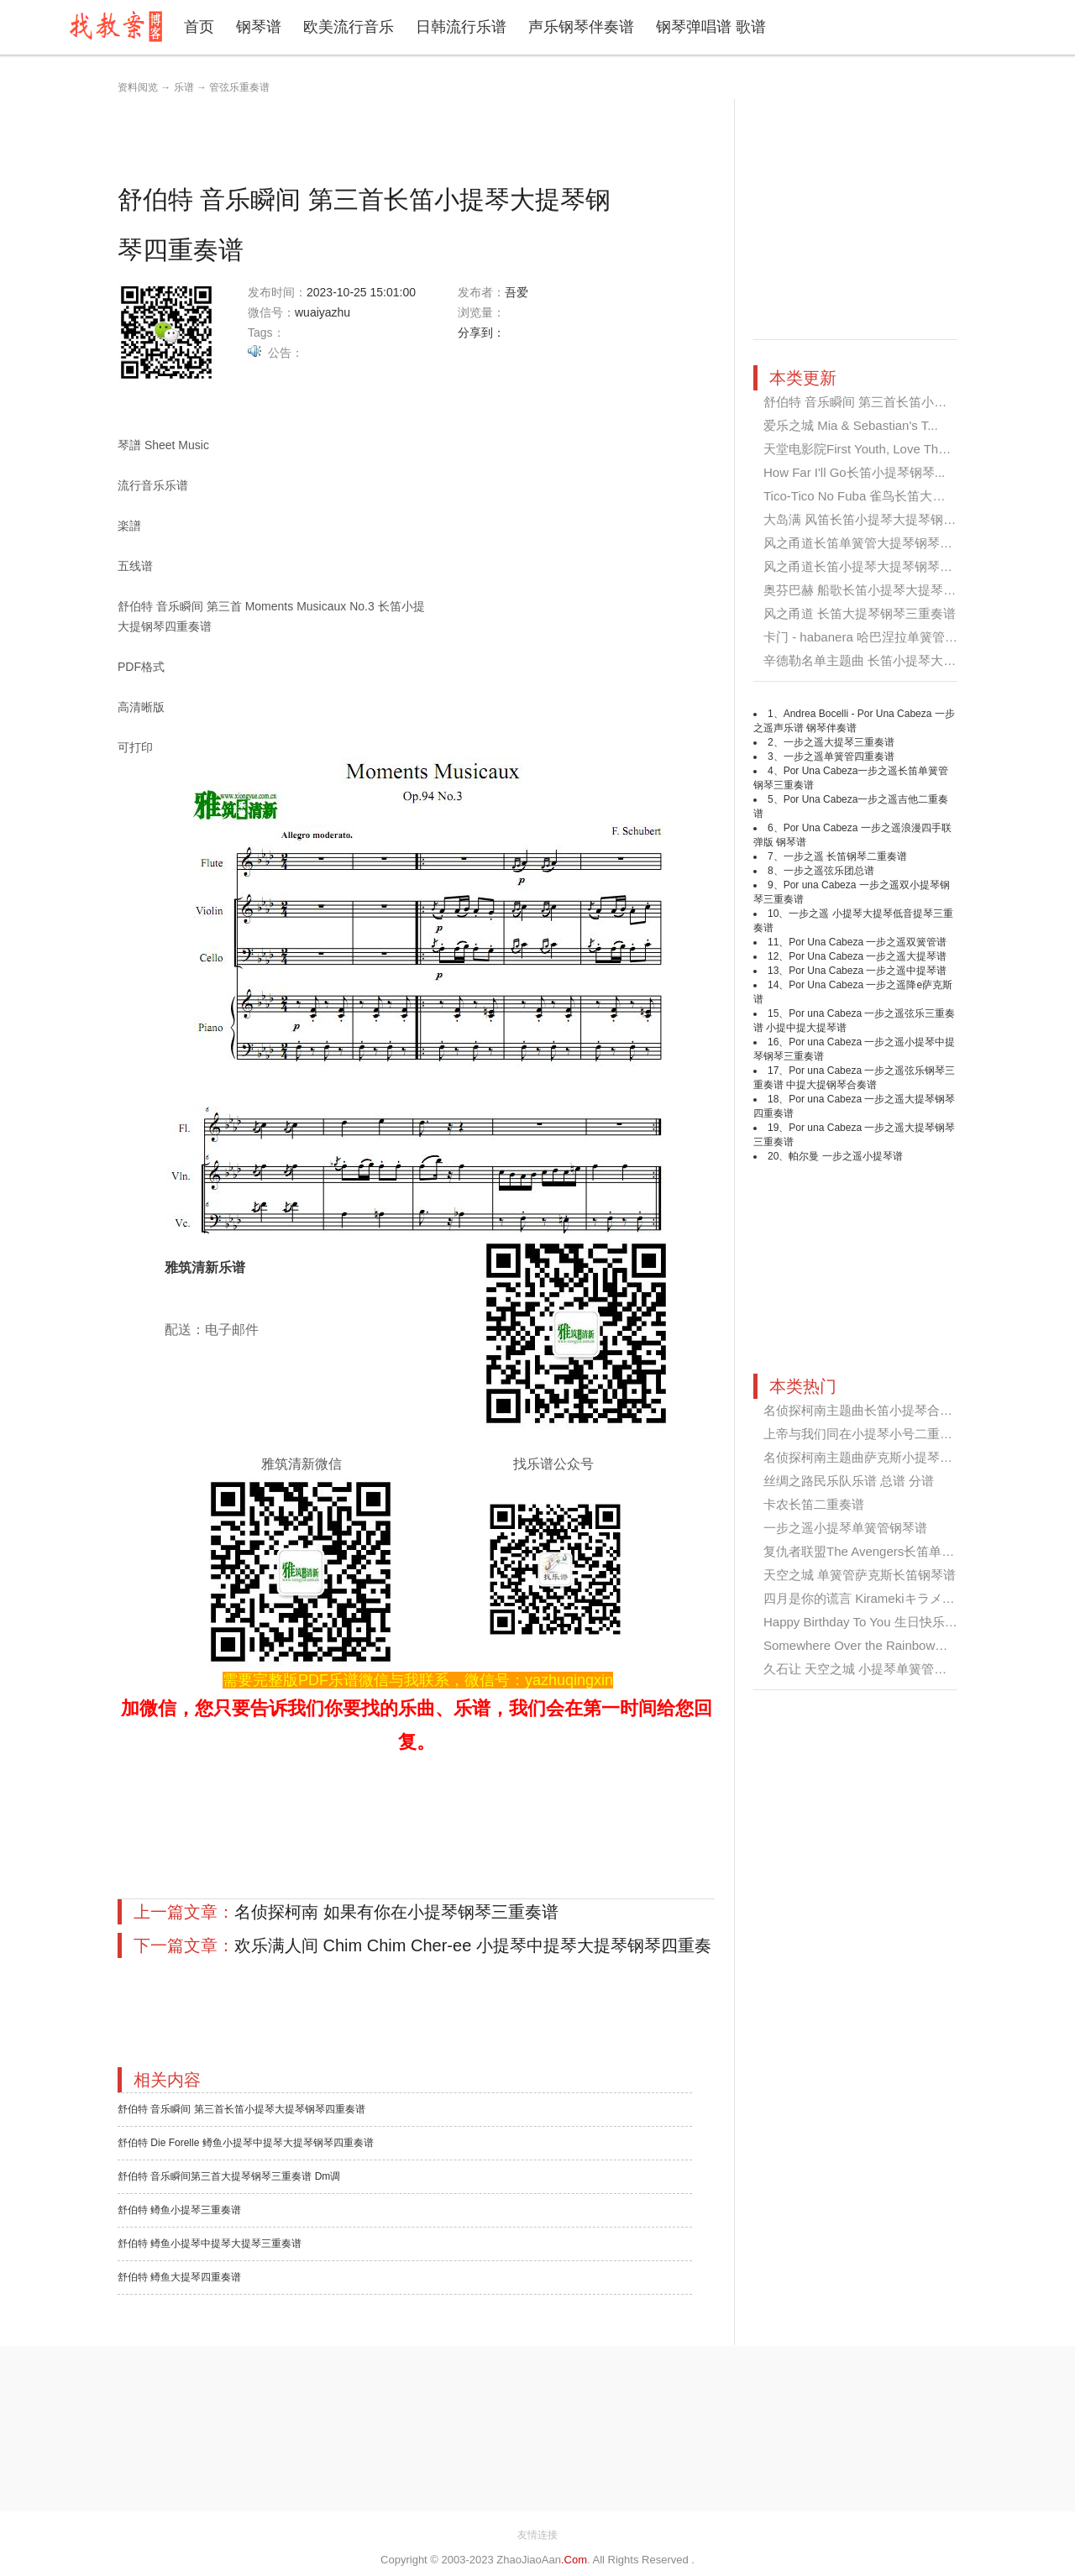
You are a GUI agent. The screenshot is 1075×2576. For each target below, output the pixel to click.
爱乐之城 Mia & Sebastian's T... (850, 425)
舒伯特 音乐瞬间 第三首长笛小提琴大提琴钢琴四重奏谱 (241, 2109)
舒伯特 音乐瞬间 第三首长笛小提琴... (866, 402)
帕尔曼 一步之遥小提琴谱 (845, 1156)
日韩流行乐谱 (461, 26)
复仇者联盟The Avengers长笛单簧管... (870, 1551)
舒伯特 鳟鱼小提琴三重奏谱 (179, 2210)
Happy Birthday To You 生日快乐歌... (865, 1622)
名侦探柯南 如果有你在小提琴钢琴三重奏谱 (396, 1912)
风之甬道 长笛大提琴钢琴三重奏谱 (859, 613)
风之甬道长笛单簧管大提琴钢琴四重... (869, 543)
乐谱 (184, 87)
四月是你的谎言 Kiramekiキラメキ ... (865, 1598)
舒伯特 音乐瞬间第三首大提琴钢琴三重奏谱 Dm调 (229, 2176)
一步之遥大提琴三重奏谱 (839, 742)
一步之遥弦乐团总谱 (829, 871)
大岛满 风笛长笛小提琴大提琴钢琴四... (871, 519)
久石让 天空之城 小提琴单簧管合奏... (866, 1669)
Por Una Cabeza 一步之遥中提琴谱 (868, 970)
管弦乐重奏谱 (239, 87)
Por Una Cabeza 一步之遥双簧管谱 (868, 942)
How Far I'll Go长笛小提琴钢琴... (854, 472)
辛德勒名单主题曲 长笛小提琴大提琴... (871, 660)
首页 (199, 26)
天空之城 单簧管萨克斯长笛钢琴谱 (859, 1575)
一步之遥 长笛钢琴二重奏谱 (845, 856)
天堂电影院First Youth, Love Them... (864, 449)
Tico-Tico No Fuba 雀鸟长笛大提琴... (865, 496)
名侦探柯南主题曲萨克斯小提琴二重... (869, 1457)
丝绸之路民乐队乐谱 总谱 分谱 (848, 1481)
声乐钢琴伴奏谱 (581, 26)
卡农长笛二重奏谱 (813, 1504)
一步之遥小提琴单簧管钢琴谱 (845, 1528)
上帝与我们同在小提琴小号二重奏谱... (869, 1434)
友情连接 (537, 2535)
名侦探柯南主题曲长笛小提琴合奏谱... (869, 1410)
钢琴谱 (258, 26)
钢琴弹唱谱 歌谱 (711, 26)
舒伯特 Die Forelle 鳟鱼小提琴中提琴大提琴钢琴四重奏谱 (246, 2143)
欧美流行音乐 (348, 26)
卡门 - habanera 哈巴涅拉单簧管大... (865, 637)
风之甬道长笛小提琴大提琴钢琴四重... (869, 566)
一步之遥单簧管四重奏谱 (839, 756)
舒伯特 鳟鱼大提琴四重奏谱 (179, 2277)
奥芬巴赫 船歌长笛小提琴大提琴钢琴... (871, 590)
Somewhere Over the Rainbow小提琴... (873, 1645)
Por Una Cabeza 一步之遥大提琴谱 (868, 956)
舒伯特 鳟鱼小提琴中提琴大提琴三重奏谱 (210, 2243)
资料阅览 (138, 87)
